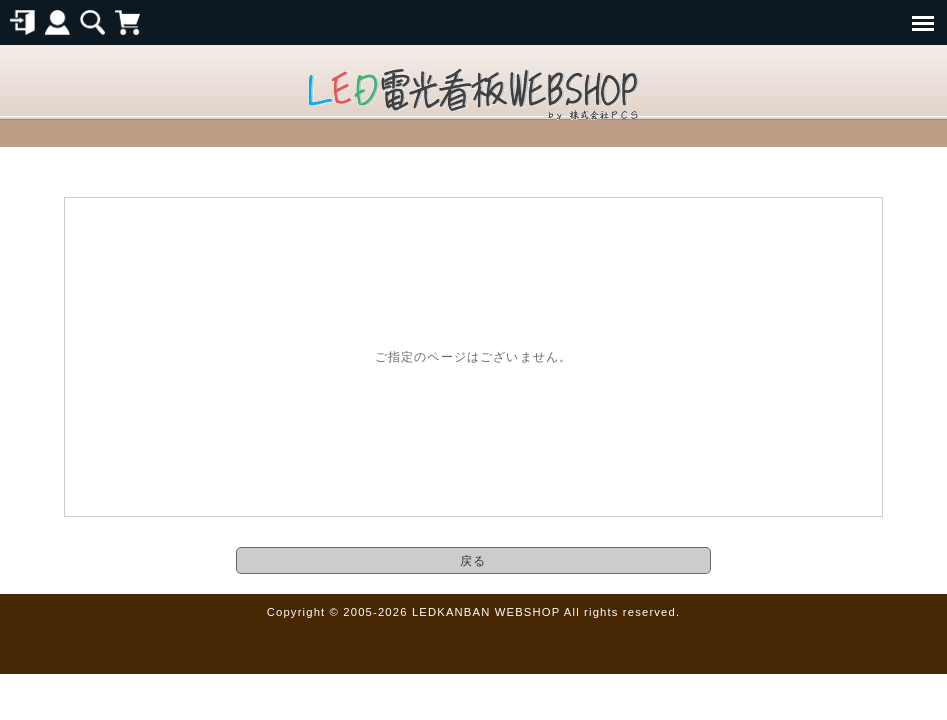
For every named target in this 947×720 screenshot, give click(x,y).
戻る (473, 560)
